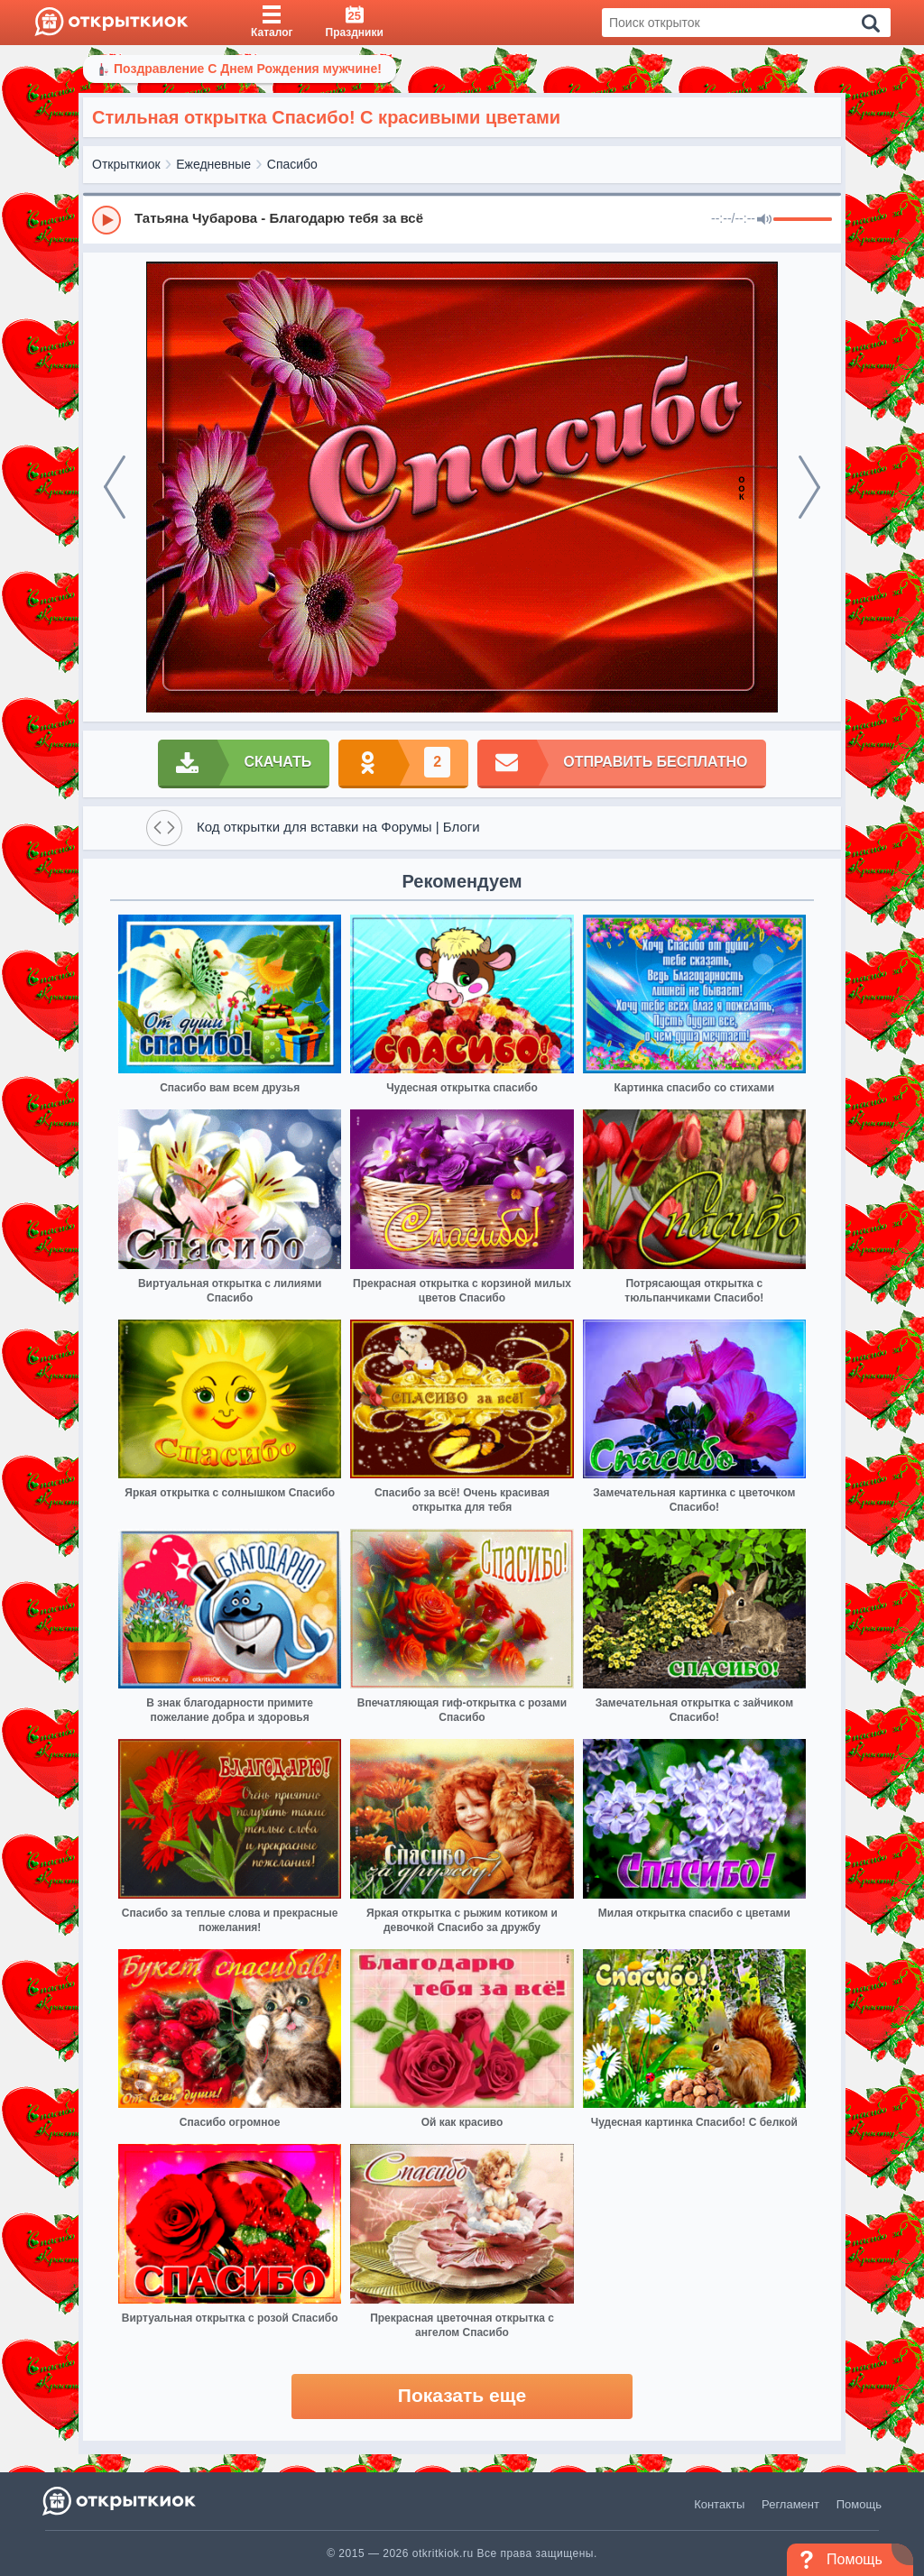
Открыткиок (126, 164)
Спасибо (292, 164)
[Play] (106, 220)
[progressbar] (802, 220)
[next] (809, 487)
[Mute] (764, 220)
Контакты (719, 2504)
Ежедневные (213, 164)
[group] (462, 219)
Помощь (859, 2504)
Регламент (790, 2504)
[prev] (115, 487)
